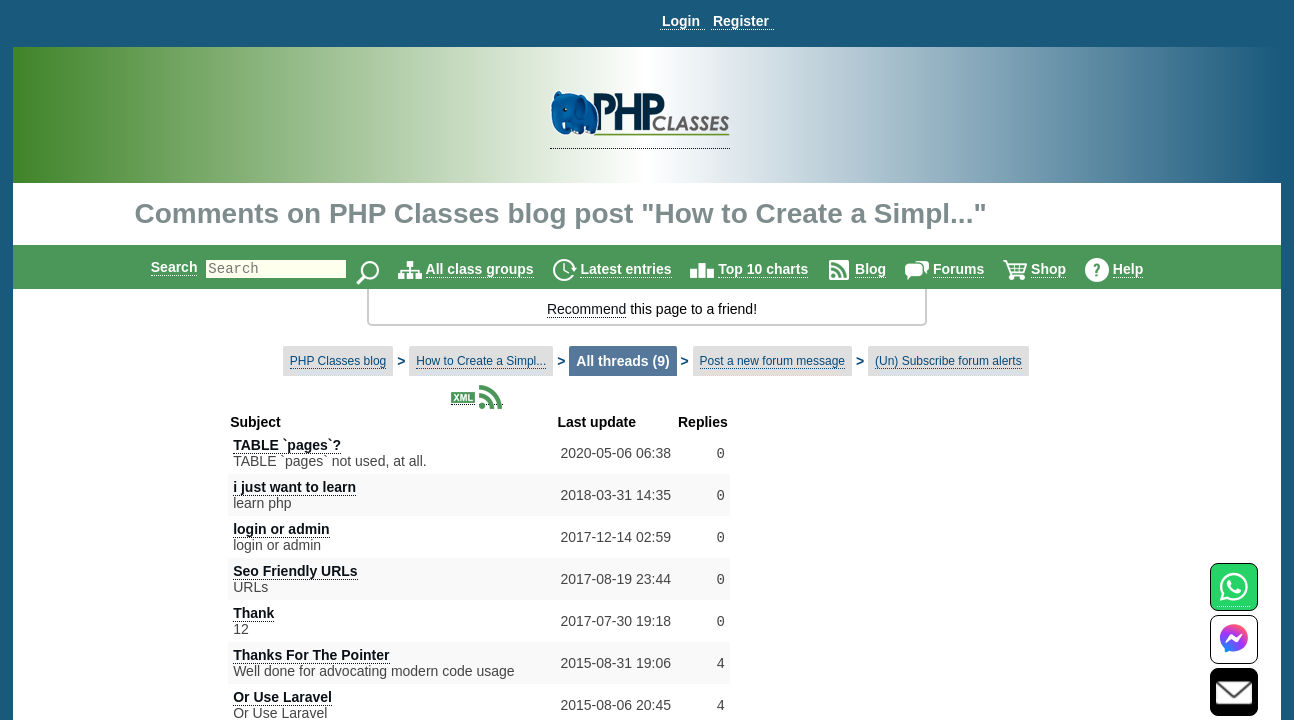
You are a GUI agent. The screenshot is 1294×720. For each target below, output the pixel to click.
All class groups (497, 269)
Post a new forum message (772, 361)
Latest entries (642, 269)
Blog (887, 269)
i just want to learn (294, 487)
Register (741, 21)
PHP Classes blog (338, 361)
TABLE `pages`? (287, 445)
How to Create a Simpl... (481, 361)
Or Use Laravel (282, 697)
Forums (975, 269)
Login (681, 21)
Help (1145, 269)
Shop (1065, 269)
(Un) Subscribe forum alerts (948, 361)
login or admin (281, 529)
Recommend (586, 309)
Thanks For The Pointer (311, 655)
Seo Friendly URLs (295, 571)
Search (157, 267)
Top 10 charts (780, 269)
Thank (253, 613)
